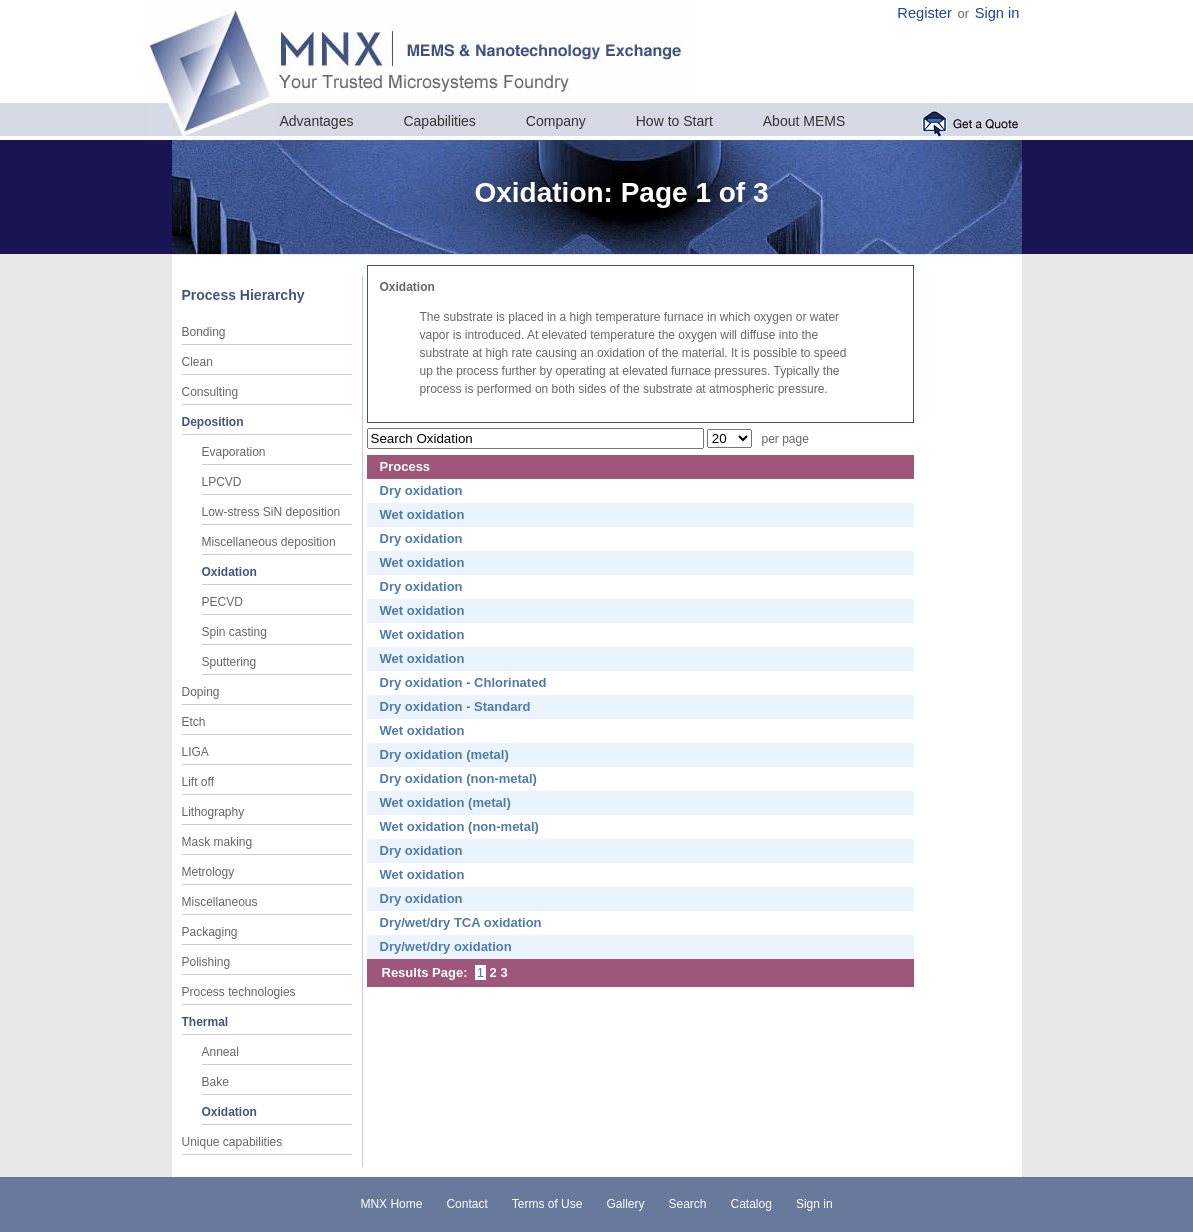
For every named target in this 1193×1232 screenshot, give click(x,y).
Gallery (625, 1204)
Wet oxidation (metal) (445, 802)
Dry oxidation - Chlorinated (463, 682)
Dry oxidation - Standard (455, 706)
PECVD (222, 602)
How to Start (674, 121)
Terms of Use (547, 1204)
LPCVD (222, 482)
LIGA (195, 752)
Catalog (751, 1204)
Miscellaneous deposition (269, 542)
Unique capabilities (232, 1142)
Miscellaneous (220, 902)
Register (924, 13)
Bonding (204, 332)
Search (687, 1204)
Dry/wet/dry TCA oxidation (461, 922)
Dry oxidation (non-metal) (458, 778)
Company (556, 121)
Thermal (205, 1022)
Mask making (217, 842)
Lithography (213, 812)
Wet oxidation (422, 514)
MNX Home (391, 1204)
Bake (215, 1082)
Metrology (208, 872)
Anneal (220, 1052)
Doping (201, 692)
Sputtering (229, 662)
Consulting (210, 392)
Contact (466, 1204)
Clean (197, 362)
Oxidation (229, 572)
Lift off (198, 782)
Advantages (317, 121)
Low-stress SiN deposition (271, 512)
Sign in (997, 13)
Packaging (210, 932)
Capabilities (439, 121)
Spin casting (234, 632)
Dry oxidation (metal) (444, 754)
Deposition (213, 422)
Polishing (206, 962)
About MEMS (804, 121)
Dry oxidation (421, 490)
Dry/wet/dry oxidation (446, 946)
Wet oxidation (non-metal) (459, 826)
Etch (194, 722)
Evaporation (234, 452)
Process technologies (239, 992)
